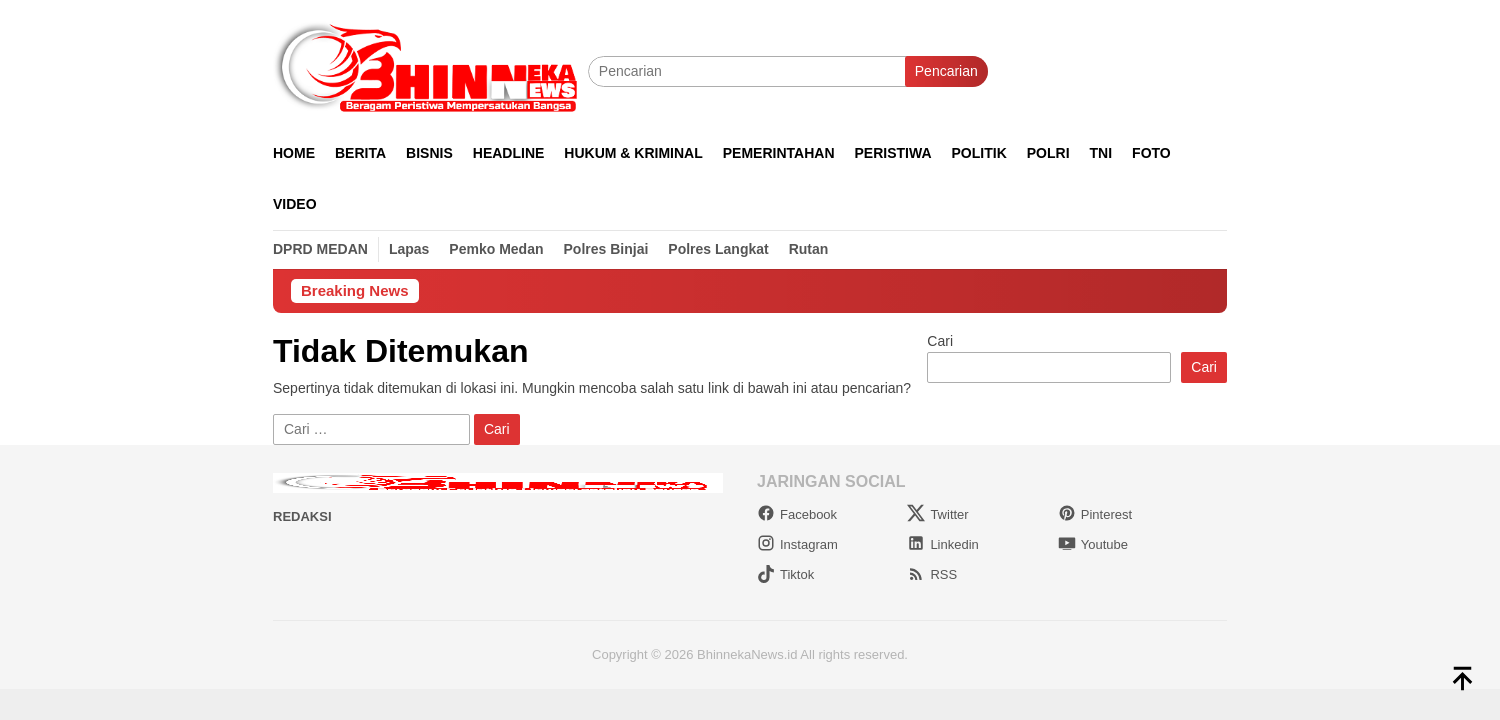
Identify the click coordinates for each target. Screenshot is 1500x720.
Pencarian (946, 71)
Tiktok (785, 574)
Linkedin (942, 544)
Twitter (937, 514)
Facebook (797, 514)
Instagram (797, 544)
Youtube (1093, 544)
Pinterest (1095, 514)
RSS (932, 574)
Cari (940, 341)
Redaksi (302, 516)
